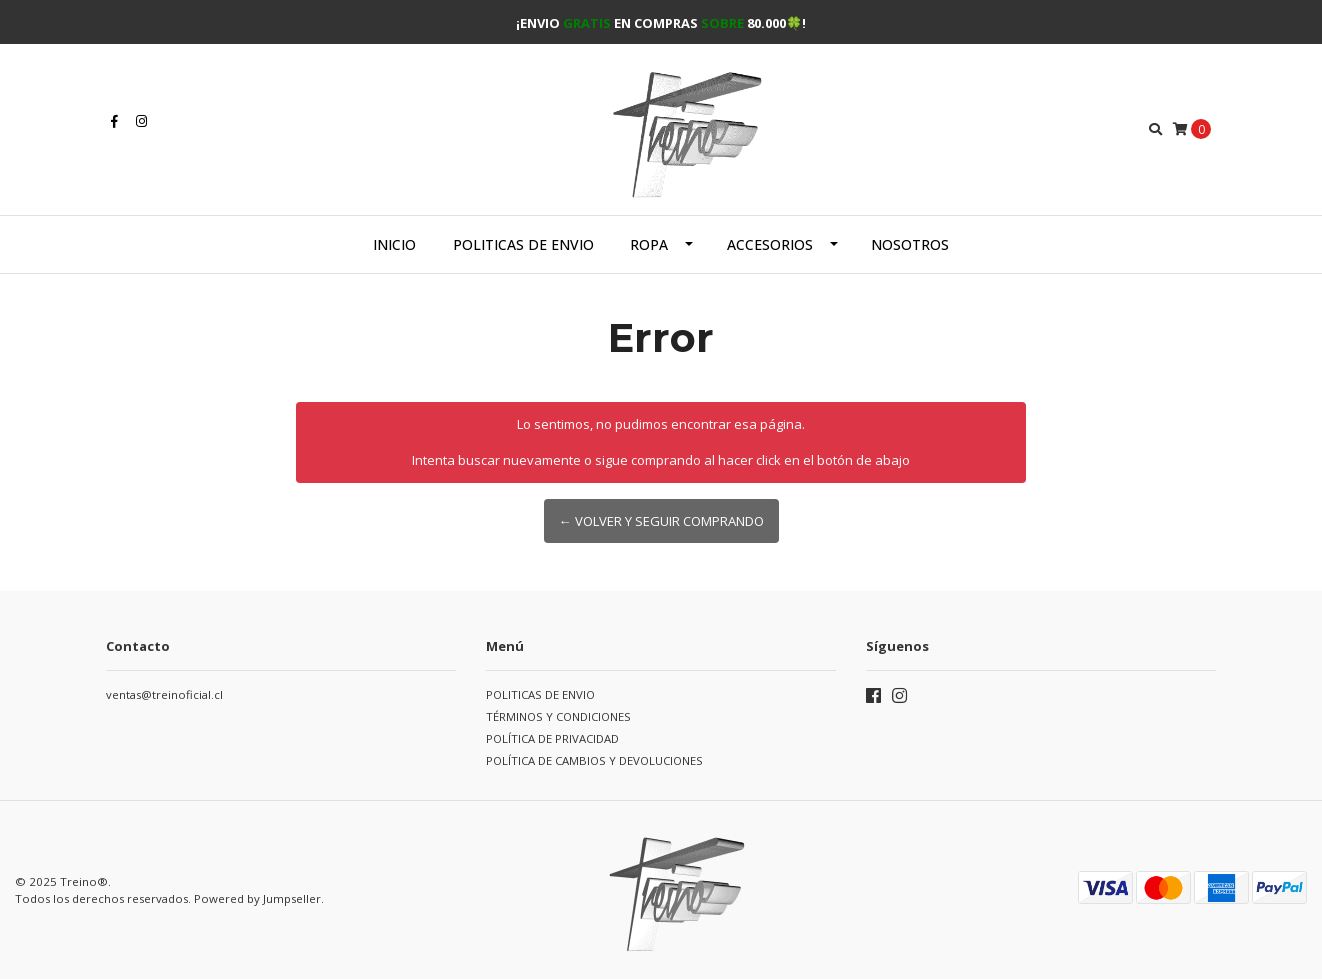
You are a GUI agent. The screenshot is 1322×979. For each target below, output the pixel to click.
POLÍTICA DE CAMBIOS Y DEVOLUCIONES (594, 760)
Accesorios (770, 244)
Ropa (649, 244)
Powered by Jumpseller (257, 898)
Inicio (394, 244)
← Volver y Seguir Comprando (661, 521)
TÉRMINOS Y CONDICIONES (558, 716)
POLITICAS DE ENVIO (523, 244)
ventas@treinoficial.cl (164, 694)
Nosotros (910, 244)
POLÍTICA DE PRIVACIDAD (552, 738)
